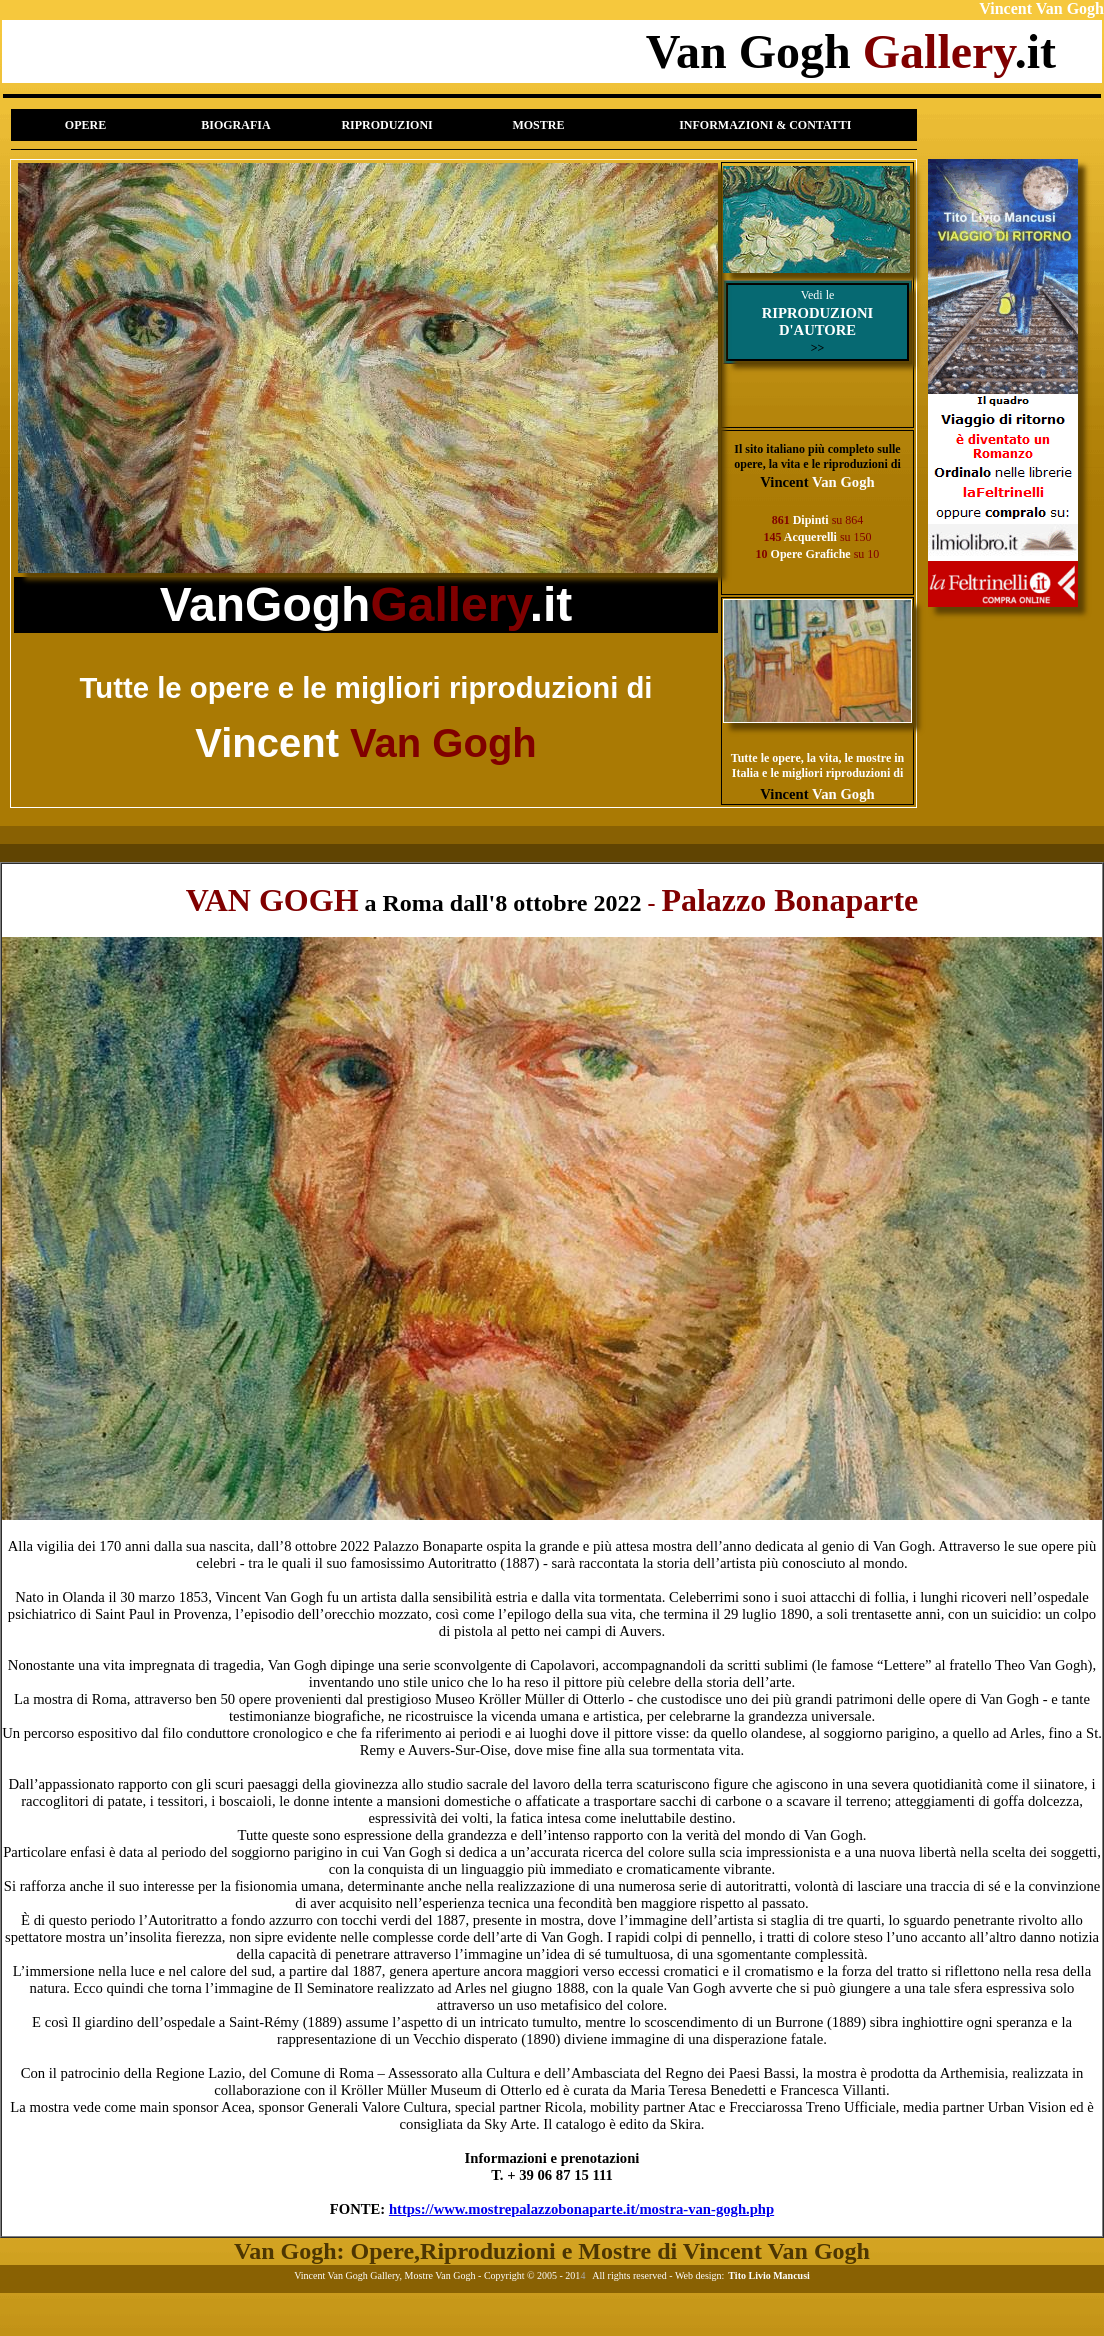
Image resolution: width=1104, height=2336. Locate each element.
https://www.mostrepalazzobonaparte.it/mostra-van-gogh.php (581, 2209)
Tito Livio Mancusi (769, 2275)
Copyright (504, 2275)
